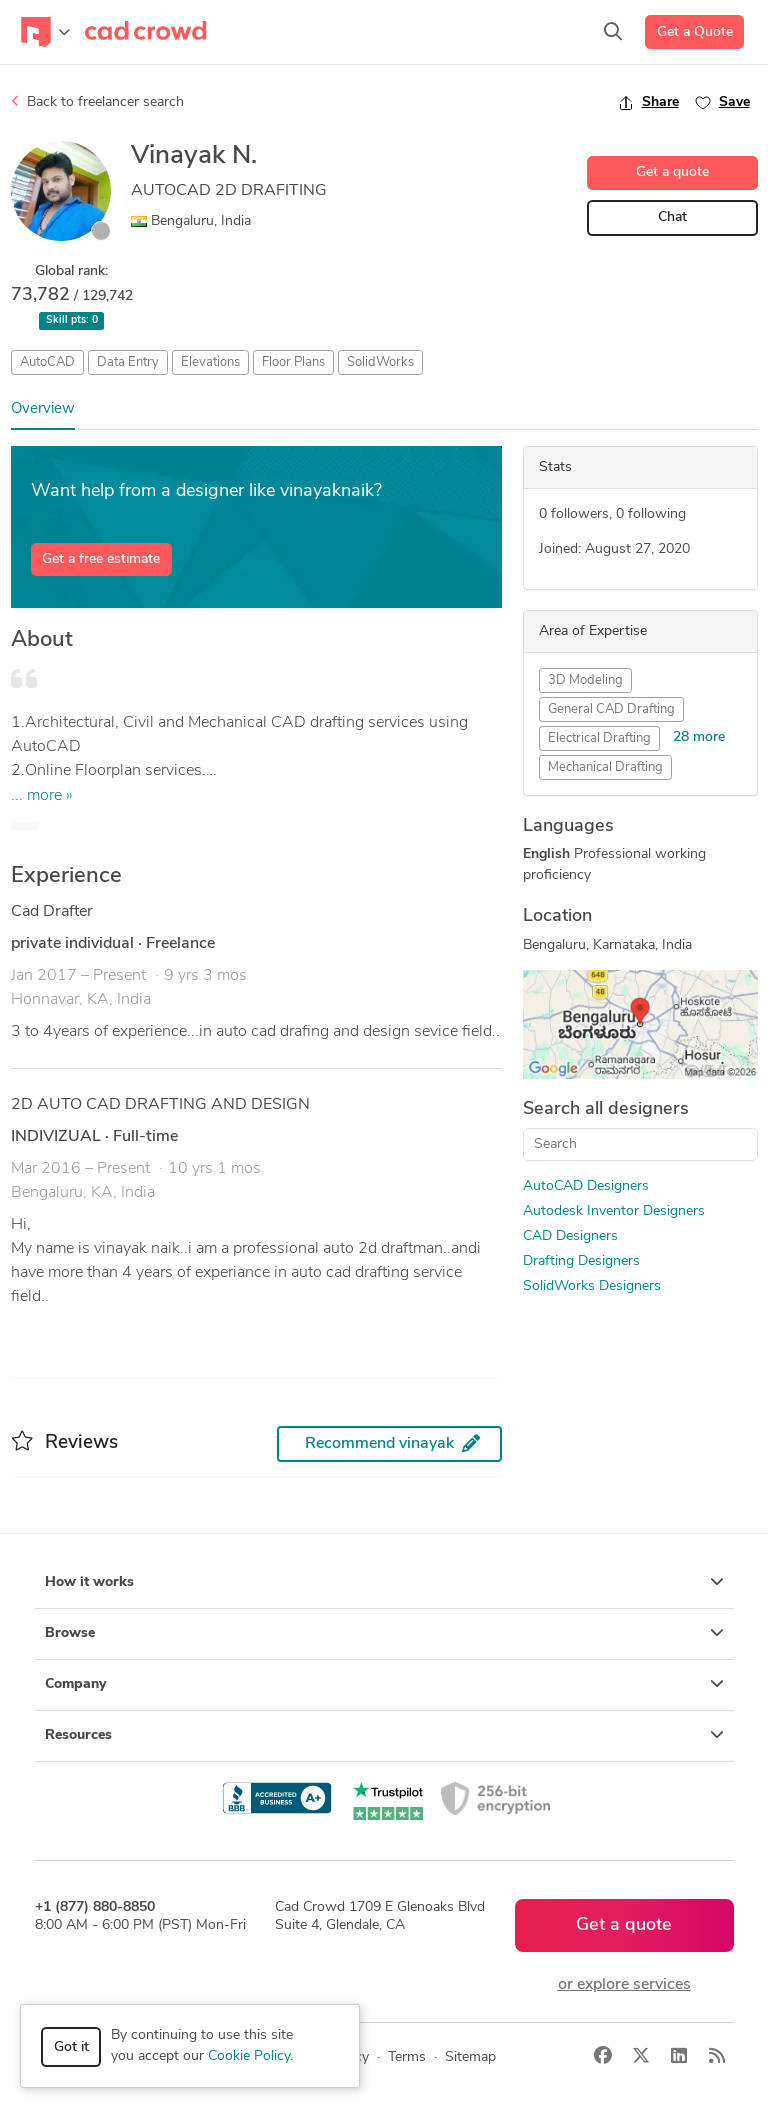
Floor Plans (293, 362)
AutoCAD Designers (586, 1186)
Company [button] (384, 1684)
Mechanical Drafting (605, 767)
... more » (42, 796)
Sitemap (470, 2057)
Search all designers (606, 1109)
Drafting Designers (581, 1261)
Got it (71, 2047)
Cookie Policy (249, 2056)
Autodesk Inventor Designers (614, 1211)
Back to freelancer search (97, 102)
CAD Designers (570, 1236)
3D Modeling (585, 680)
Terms (407, 2057)
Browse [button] (384, 1633)
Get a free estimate (101, 559)
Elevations (210, 362)
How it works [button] (384, 1582)
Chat (672, 217)
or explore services (624, 1985)
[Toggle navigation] (45, 32)
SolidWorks (380, 362)
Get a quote (672, 172)
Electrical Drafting (599, 738)
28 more (699, 737)
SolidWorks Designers (592, 1286)
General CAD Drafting (611, 709)
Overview (43, 409)
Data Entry (128, 362)
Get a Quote (695, 32)
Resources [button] (384, 1735)
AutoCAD (47, 362)
